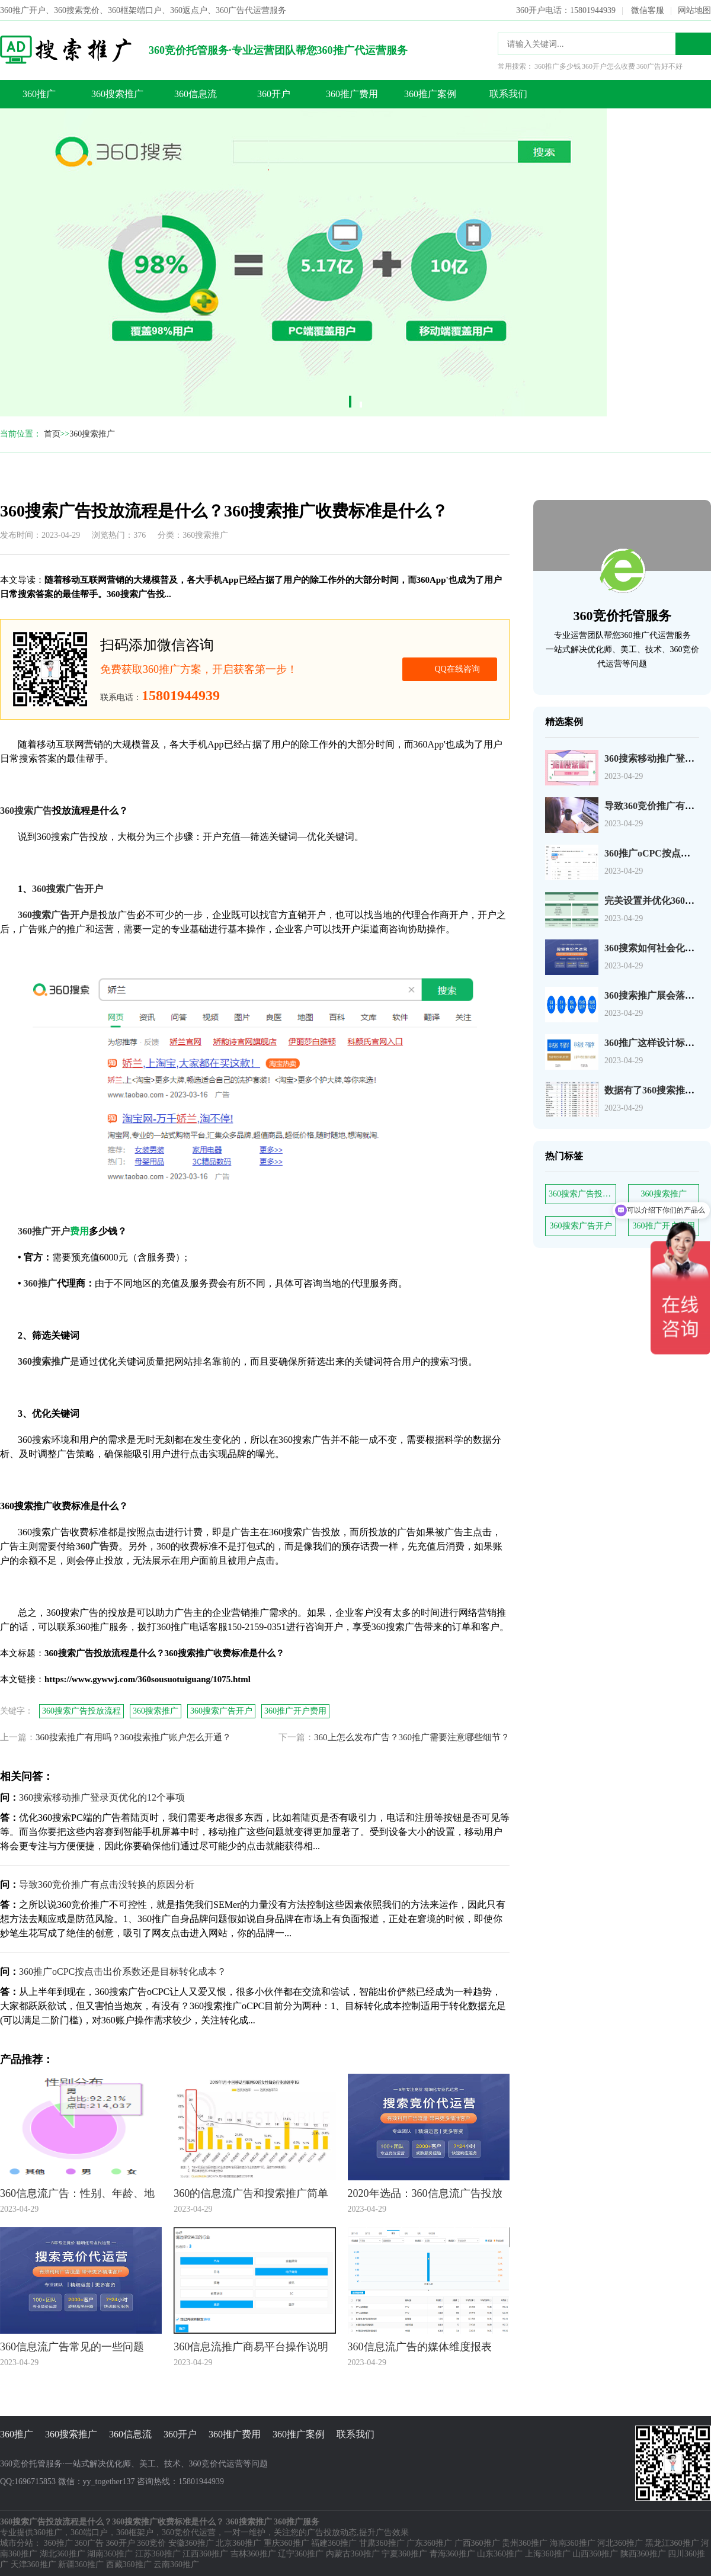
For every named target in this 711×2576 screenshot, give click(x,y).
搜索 (693, 44)
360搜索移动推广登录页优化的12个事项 (102, 1797)
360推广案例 (430, 94)
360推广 (39, 94)
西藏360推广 (129, 2564)
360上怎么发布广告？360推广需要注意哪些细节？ (412, 1737)
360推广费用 (352, 94)
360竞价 (151, 2543)
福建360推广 (334, 2543)
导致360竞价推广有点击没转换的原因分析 (106, 1884)
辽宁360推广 (301, 2553)
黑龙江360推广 (672, 2543)
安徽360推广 (191, 2543)
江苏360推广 (158, 2553)
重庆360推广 (286, 2543)
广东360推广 (429, 2543)
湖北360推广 (62, 2553)
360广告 (89, 2543)
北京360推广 (238, 2543)
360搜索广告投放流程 (582, 1193)
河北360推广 (620, 2543)
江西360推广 (205, 2553)
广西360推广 (477, 2543)
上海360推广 (548, 2553)
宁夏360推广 (404, 2553)
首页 (52, 433)
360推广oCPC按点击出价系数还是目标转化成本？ (122, 1972)
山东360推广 (500, 2553)
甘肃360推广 (382, 2543)
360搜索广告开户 (581, 1225)
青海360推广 (452, 2553)
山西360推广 (595, 2553)
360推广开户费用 (295, 1710)
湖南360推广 (110, 2553)
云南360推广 (176, 2564)
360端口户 (89, 2532)
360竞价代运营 (189, 2532)
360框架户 (134, 2532)
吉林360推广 (253, 2553)
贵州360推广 (524, 2543)
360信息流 (195, 94)
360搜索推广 (117, 94)
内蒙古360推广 (353, 2553)
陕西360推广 (643, 2553)
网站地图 (694, 10)
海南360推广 (572, 2543)
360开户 (273, 94)
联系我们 (508, 94)
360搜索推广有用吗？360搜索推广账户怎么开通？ (133, 1737)
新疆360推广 (81, 2564)
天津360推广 (33, 2564)
